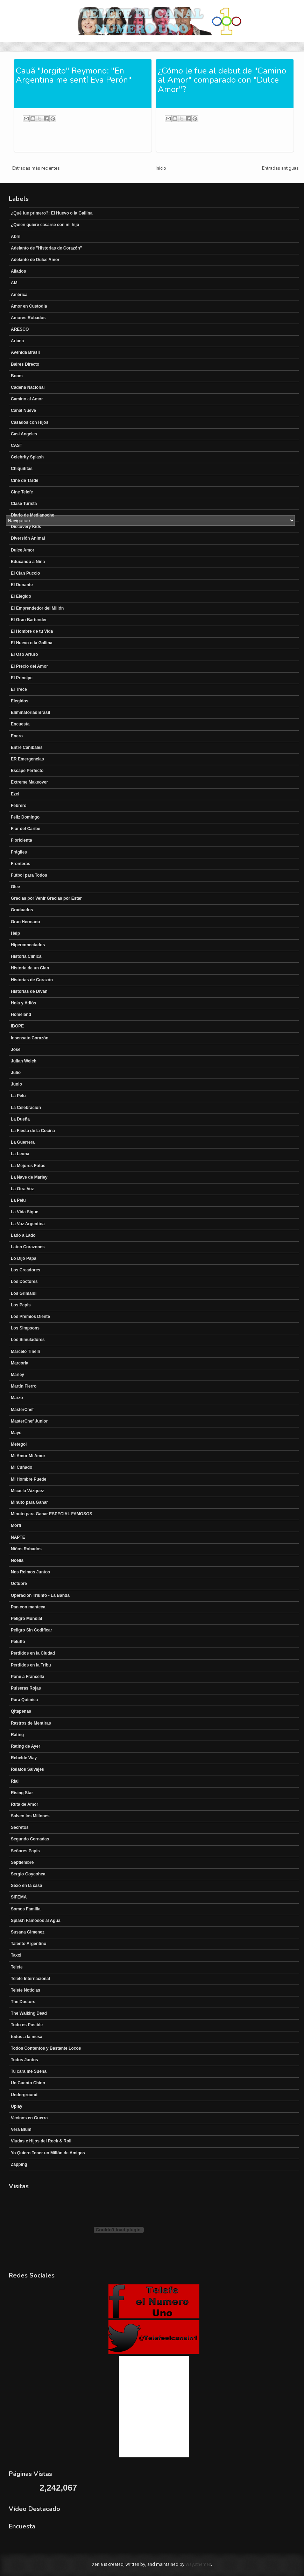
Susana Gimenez (27, 1932)
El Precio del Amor (29, 666)
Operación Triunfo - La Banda (40, 1595)
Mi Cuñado (21, 1467)
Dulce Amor (22, 550)
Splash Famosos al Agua (36, 1920)
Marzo (17, 1397)
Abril (15, 236)
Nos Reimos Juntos (30, 1572)
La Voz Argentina (28, 1223)
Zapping (19, 2164)
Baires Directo (25, 364)
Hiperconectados (28, 944)
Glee (15, 886)
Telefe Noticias (25, 1990)
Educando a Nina (28, 561)
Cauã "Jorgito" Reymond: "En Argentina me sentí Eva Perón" (74, 75)
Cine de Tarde (24, 480)
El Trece (19, 689)
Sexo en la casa (26, 1885)
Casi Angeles (24, 433)
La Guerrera (23, 1142)
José (15, 1049)
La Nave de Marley (29, 1177)
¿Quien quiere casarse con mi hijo (45, 224)
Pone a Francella (27, 1676)
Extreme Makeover (29, 782)
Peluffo (18, 1641)
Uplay (16, 2106)
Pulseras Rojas (26, 1688)
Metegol (19, 1444)
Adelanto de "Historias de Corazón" (46, 248)
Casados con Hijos (29, 422)
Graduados (22, 909)
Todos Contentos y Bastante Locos (46, 2048)
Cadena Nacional (28, 387)
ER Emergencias (27, 759)
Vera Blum (21, 2129)
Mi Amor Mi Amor (28, 1455)
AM (14, 282)
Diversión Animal (28, 538)
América (19, 294)
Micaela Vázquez (27, 1490)
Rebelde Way (24, 1757)
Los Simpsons (25, 1328)
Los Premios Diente (30, 1316)
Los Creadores (25, 1270)
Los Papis (21, 1305)
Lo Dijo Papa (23, 1258)
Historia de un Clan (30, 968)
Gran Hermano (25, 921)
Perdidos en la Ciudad (33, 1653)
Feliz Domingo (25, 817)
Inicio (161, 168)
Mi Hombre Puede (28, 1479)
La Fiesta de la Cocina (33, 1130)
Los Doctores (24, 1281)
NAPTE (18, 1537)
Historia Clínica (26, 956)
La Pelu (18, 1095)
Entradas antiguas (280, 168)
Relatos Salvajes (27, 1769)
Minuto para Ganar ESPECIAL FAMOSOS (51, 1513)
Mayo (16, 1432)
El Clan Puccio (25, 573)
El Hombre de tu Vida (32, 631)
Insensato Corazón (29, 1038)
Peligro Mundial (26, 1618)
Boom (17, 375)
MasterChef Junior (29, 1421)
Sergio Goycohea (28, 1874)
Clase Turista (24, 503)
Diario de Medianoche (32, 515)
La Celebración (26, 1107)
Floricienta (21, 840)
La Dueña (20, 1119)
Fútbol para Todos (29, 875)
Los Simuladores (28, 1339)
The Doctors (23, 2001)
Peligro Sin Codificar (31, 1630)
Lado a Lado (23, 1235)
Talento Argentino (28, 1943)
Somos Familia (26, 1909)
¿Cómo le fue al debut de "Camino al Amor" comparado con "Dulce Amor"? (222, 80)
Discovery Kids (26, 526)
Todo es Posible (27, 2024)
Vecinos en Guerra (29, 2117)
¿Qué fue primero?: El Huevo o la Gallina (51, 213)
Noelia (17, 1560)
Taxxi (16, 1955)
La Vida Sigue (24, 1211)
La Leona (20, 1153)
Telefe (17, 1967)
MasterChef (22, 1409)
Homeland (21, 1014)
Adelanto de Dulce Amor (35, 259)
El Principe (22, 677)
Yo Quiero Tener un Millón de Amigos (48, 2152)
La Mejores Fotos (28, 1165)
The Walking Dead (29, 2013)
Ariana (17, 340)
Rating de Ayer (25, 1746)
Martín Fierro (23, 1386)
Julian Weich (23, 1061)
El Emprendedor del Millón (37, 608)
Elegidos (19, 701)
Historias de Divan (29, 991)
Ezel (15, 794)
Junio (16, 1084)
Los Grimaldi (23, 1293)
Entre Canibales (27, 747)
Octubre (19, 1583)
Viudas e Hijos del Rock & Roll (41, 2141)
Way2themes (198, 2564)
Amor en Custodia (29, 306)
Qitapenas (21, 1711)
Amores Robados (28, 317)
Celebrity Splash (27, 457)
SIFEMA (19, 1897)
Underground (24, 2094)
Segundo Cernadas (30, 1839)
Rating (17, 1734)
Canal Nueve (23, 410)
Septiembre (22, 1862)
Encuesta (20, 724)
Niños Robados (26, 1548)
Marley (17, 1374)
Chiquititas (22, 468)
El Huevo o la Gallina (31, 642)
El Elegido (21, 596)
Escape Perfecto (27, 770)
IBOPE (17, 1026)
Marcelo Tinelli (25, 1351)
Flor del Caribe (25, 828)
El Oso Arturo (24, 654)
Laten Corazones (28, 1246)
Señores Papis (25, 1850)
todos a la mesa (26, 2036)
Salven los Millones (30, 1815)
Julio (16, 1072)
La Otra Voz (22, 1188)
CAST (16, 445)
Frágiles (19, 852)
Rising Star (22, 1792)
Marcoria (19, 1363)
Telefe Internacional (30, 1978)
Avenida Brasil (25, 352)
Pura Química (24, 1699)
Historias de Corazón (32, 979)
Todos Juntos (24, 2059)
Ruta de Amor (24, 1804)
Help (15, 933)
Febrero (19, 805)
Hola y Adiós (23, 1003)
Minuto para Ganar (29, 1502)
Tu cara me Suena (29, 2071)
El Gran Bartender (29, 619)
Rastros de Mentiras (31, 1723)
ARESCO (20, 329)
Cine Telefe (22, 492)
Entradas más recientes (36, 168)
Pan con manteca (28, 1607)
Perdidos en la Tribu (31, 1665)
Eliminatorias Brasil (30, 712)
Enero (17, 736)
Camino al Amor (27, 398)
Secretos (20, 1827)
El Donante (22, 584)
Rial (15, 1781)
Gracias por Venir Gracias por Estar (46, 898)
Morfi (16, 1525)
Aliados (18, 271)
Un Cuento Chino (28, 2082)
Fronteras (20, 863)
